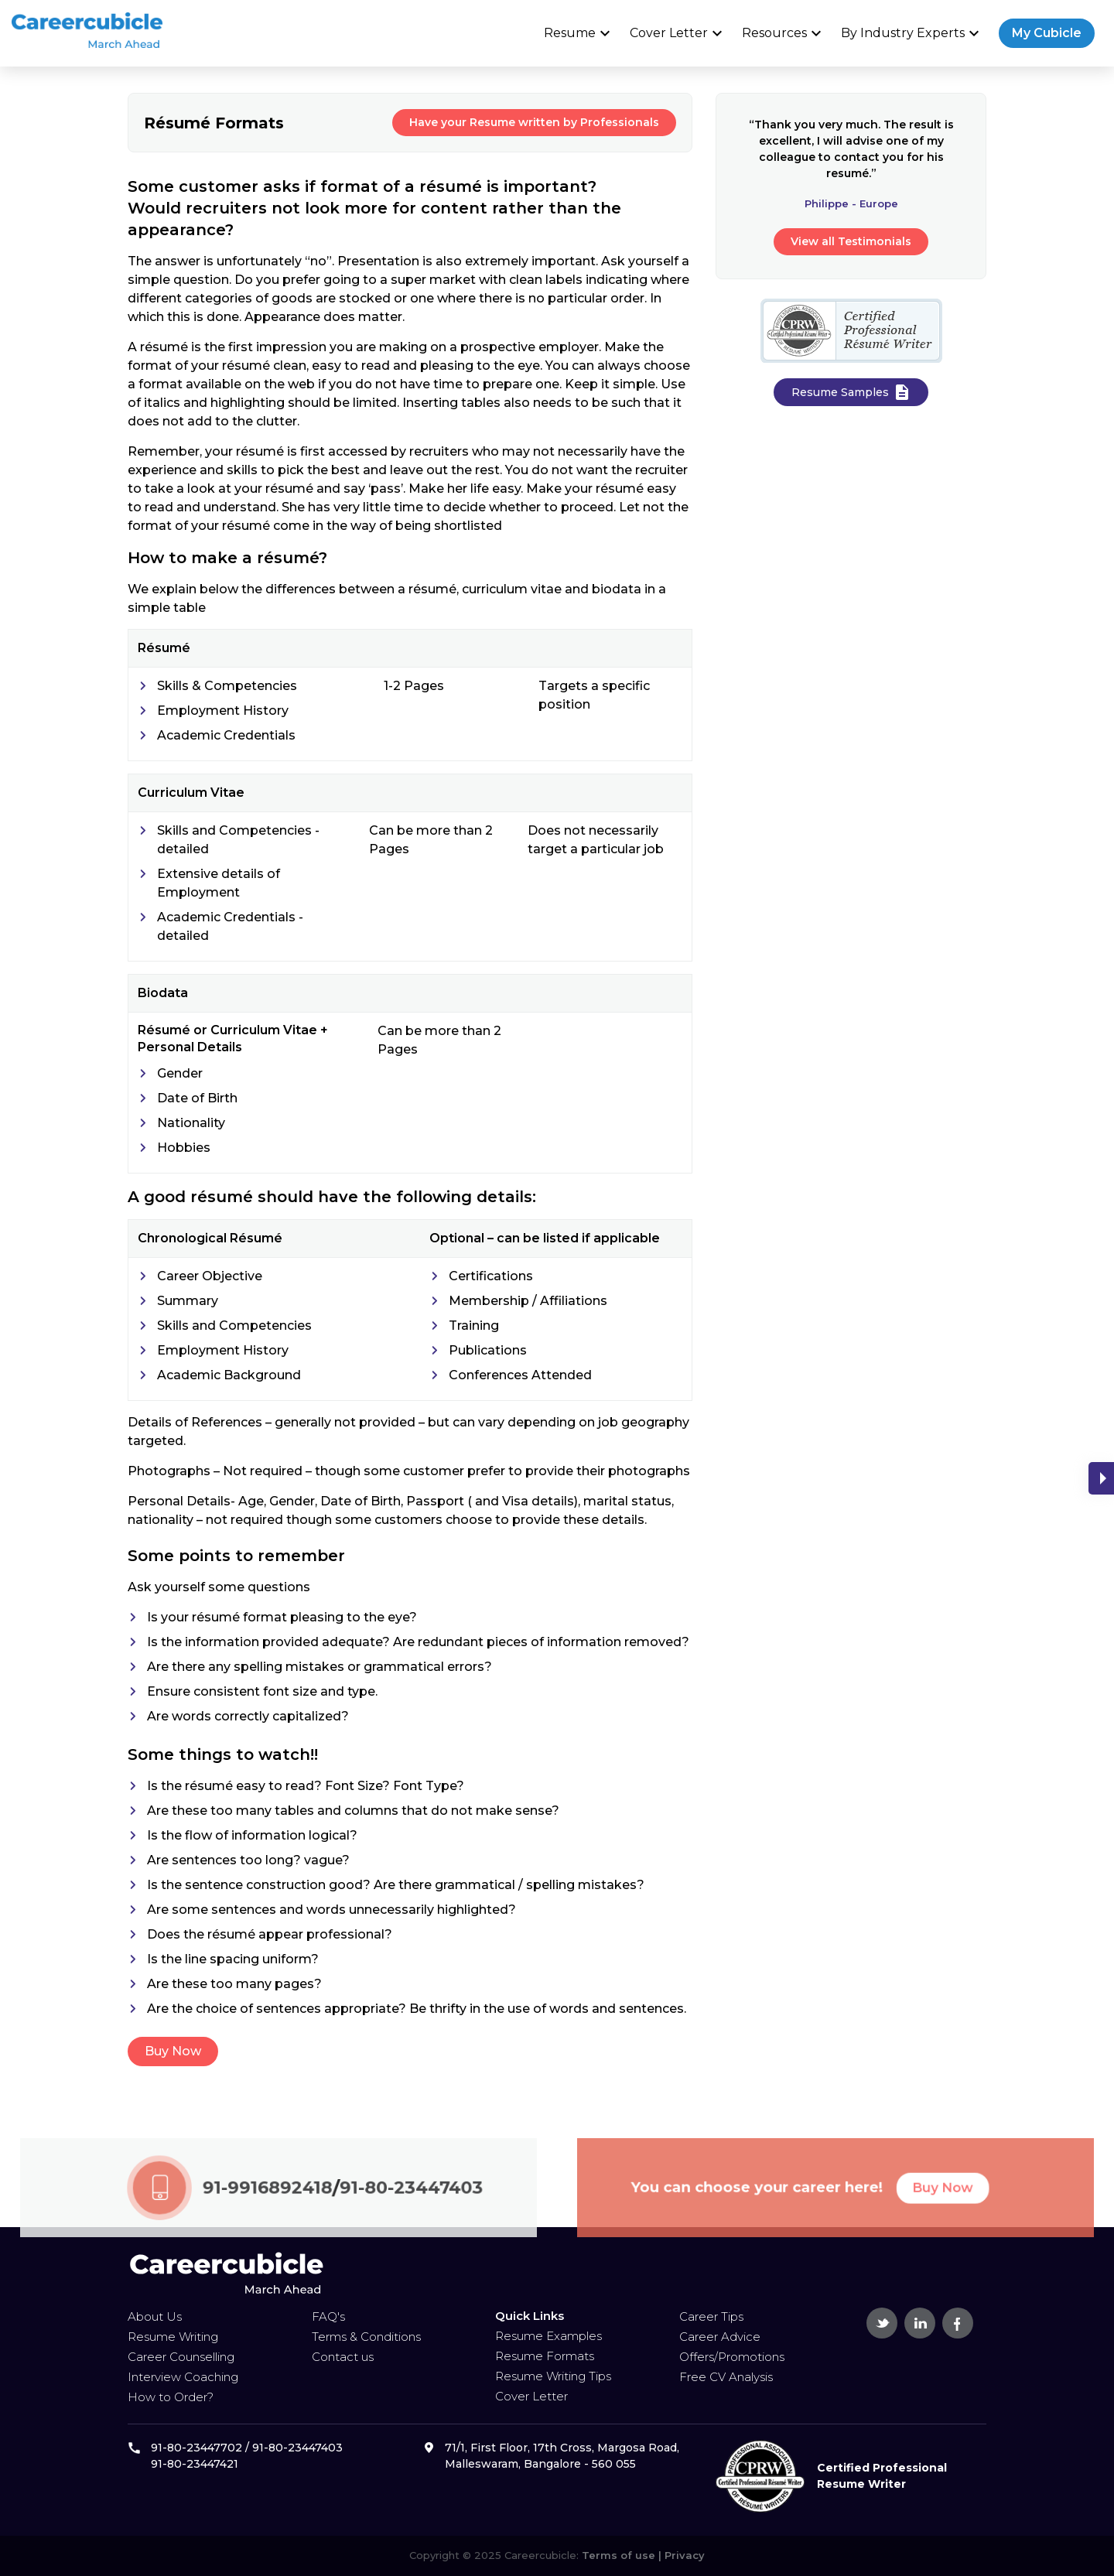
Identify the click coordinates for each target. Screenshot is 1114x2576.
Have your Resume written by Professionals (532, 122)
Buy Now (170, 2051)
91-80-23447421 (194, 2464)
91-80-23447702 (196, 2448)
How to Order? (171, 2397)
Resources (783, 33)
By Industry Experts (912, 33)
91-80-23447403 (391, 2213)
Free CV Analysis (726, 2376)
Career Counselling (181, 2356)
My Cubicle (1047, 33)
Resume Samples (853, 392)
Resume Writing (173, 2336)
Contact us (343, 2356)
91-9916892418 (269, 2213)
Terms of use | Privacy (642, 2555)
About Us (155, 2316)
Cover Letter (678, 33)
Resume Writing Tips (553, 2376)
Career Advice (719, 2336)
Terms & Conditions (366, 2336)
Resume (579, 33)
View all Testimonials (853, 241)
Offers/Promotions (731, 2356)
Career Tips (711, 2316)
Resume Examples (548, 2335)
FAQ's (328, 2316)
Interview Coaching (183, 2376)
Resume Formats (544, 2356)
